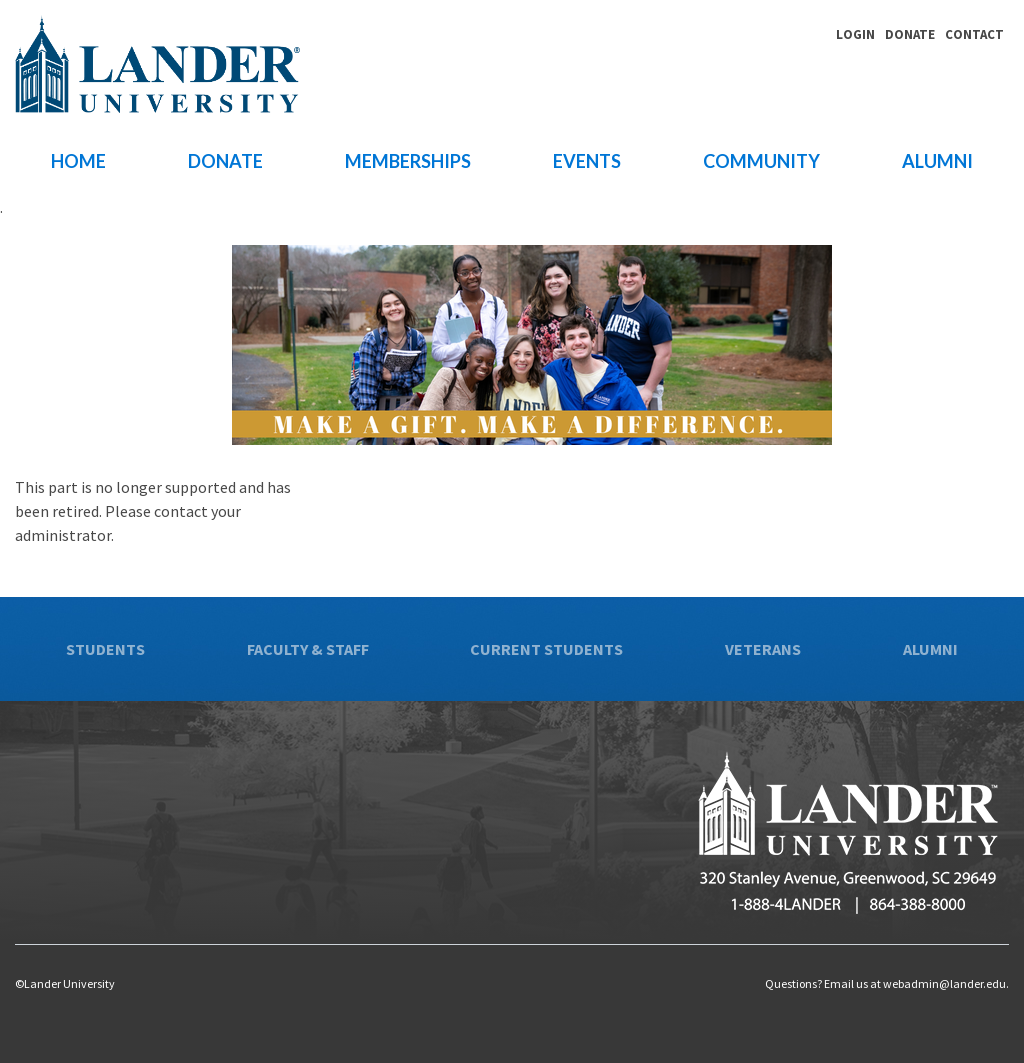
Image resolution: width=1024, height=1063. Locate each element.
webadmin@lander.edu (944, 983)
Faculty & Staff (308, 649)
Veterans (763, 649)
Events (587, 161)
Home (78, 161)
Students (105, 649)
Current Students (546, 649)
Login (855, 34)
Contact (974, 34)
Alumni (937, 161)
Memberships (408, 161)
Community (761, 161)
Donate (910, 34)
